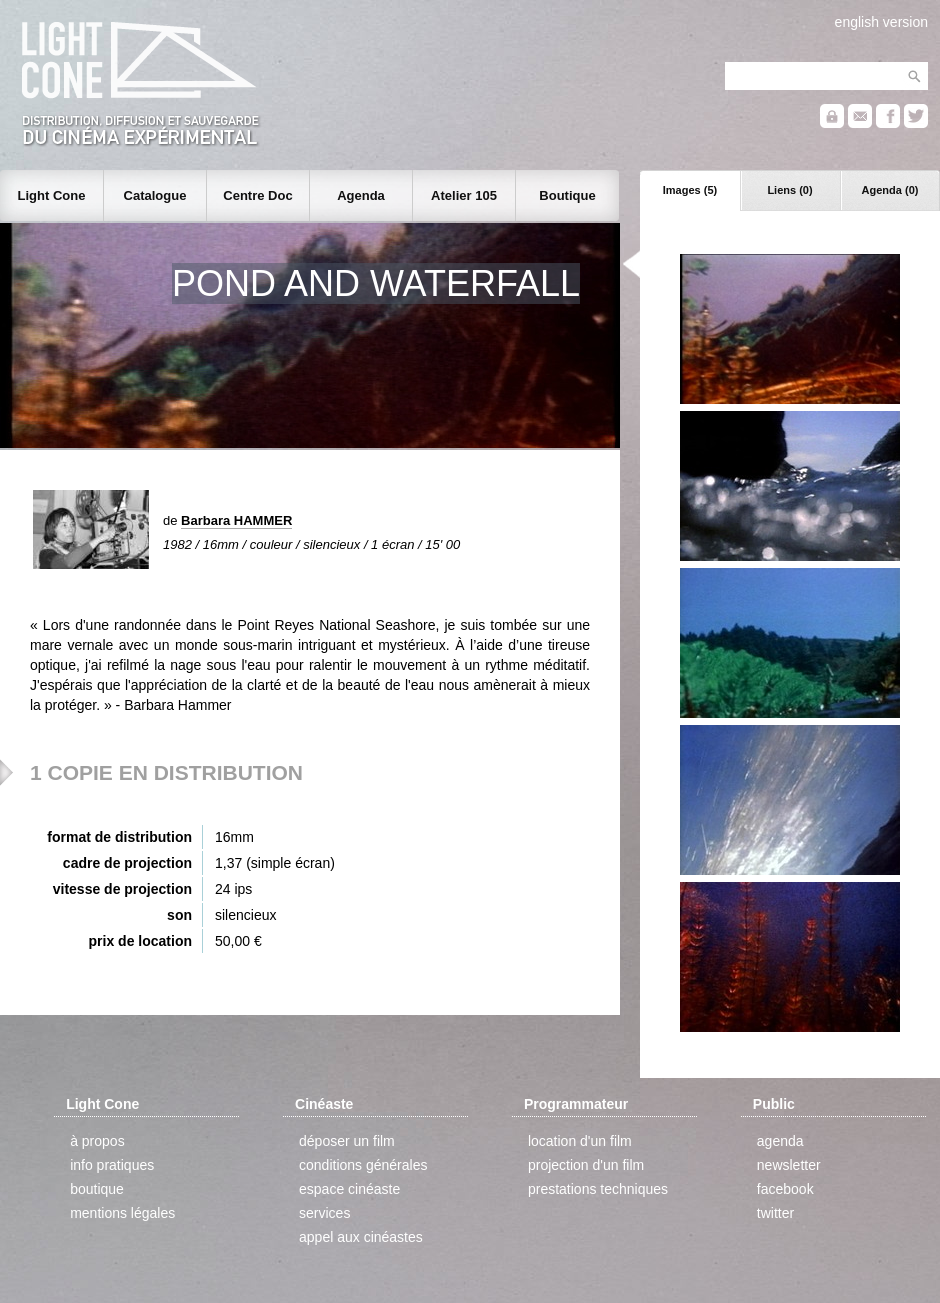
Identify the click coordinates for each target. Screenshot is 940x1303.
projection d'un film (586, 1165)
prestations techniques (598, 1189)
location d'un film (580, 1141)
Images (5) (690, 190)
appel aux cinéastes (361, 1237)
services (324, 1213)
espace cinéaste (349, 1189)
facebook (785, 1189)
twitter (775, 1213)
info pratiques (112, 1165)
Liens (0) (789, 190)
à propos (97, 1141)
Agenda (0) (890, 190)
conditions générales (363, 1165)
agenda (780, 1141)
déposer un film (347, 1141)
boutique (97, 1189)
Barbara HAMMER (236, 520)
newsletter (789, 1165)
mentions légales (122, 1213)
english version (881, 22)
